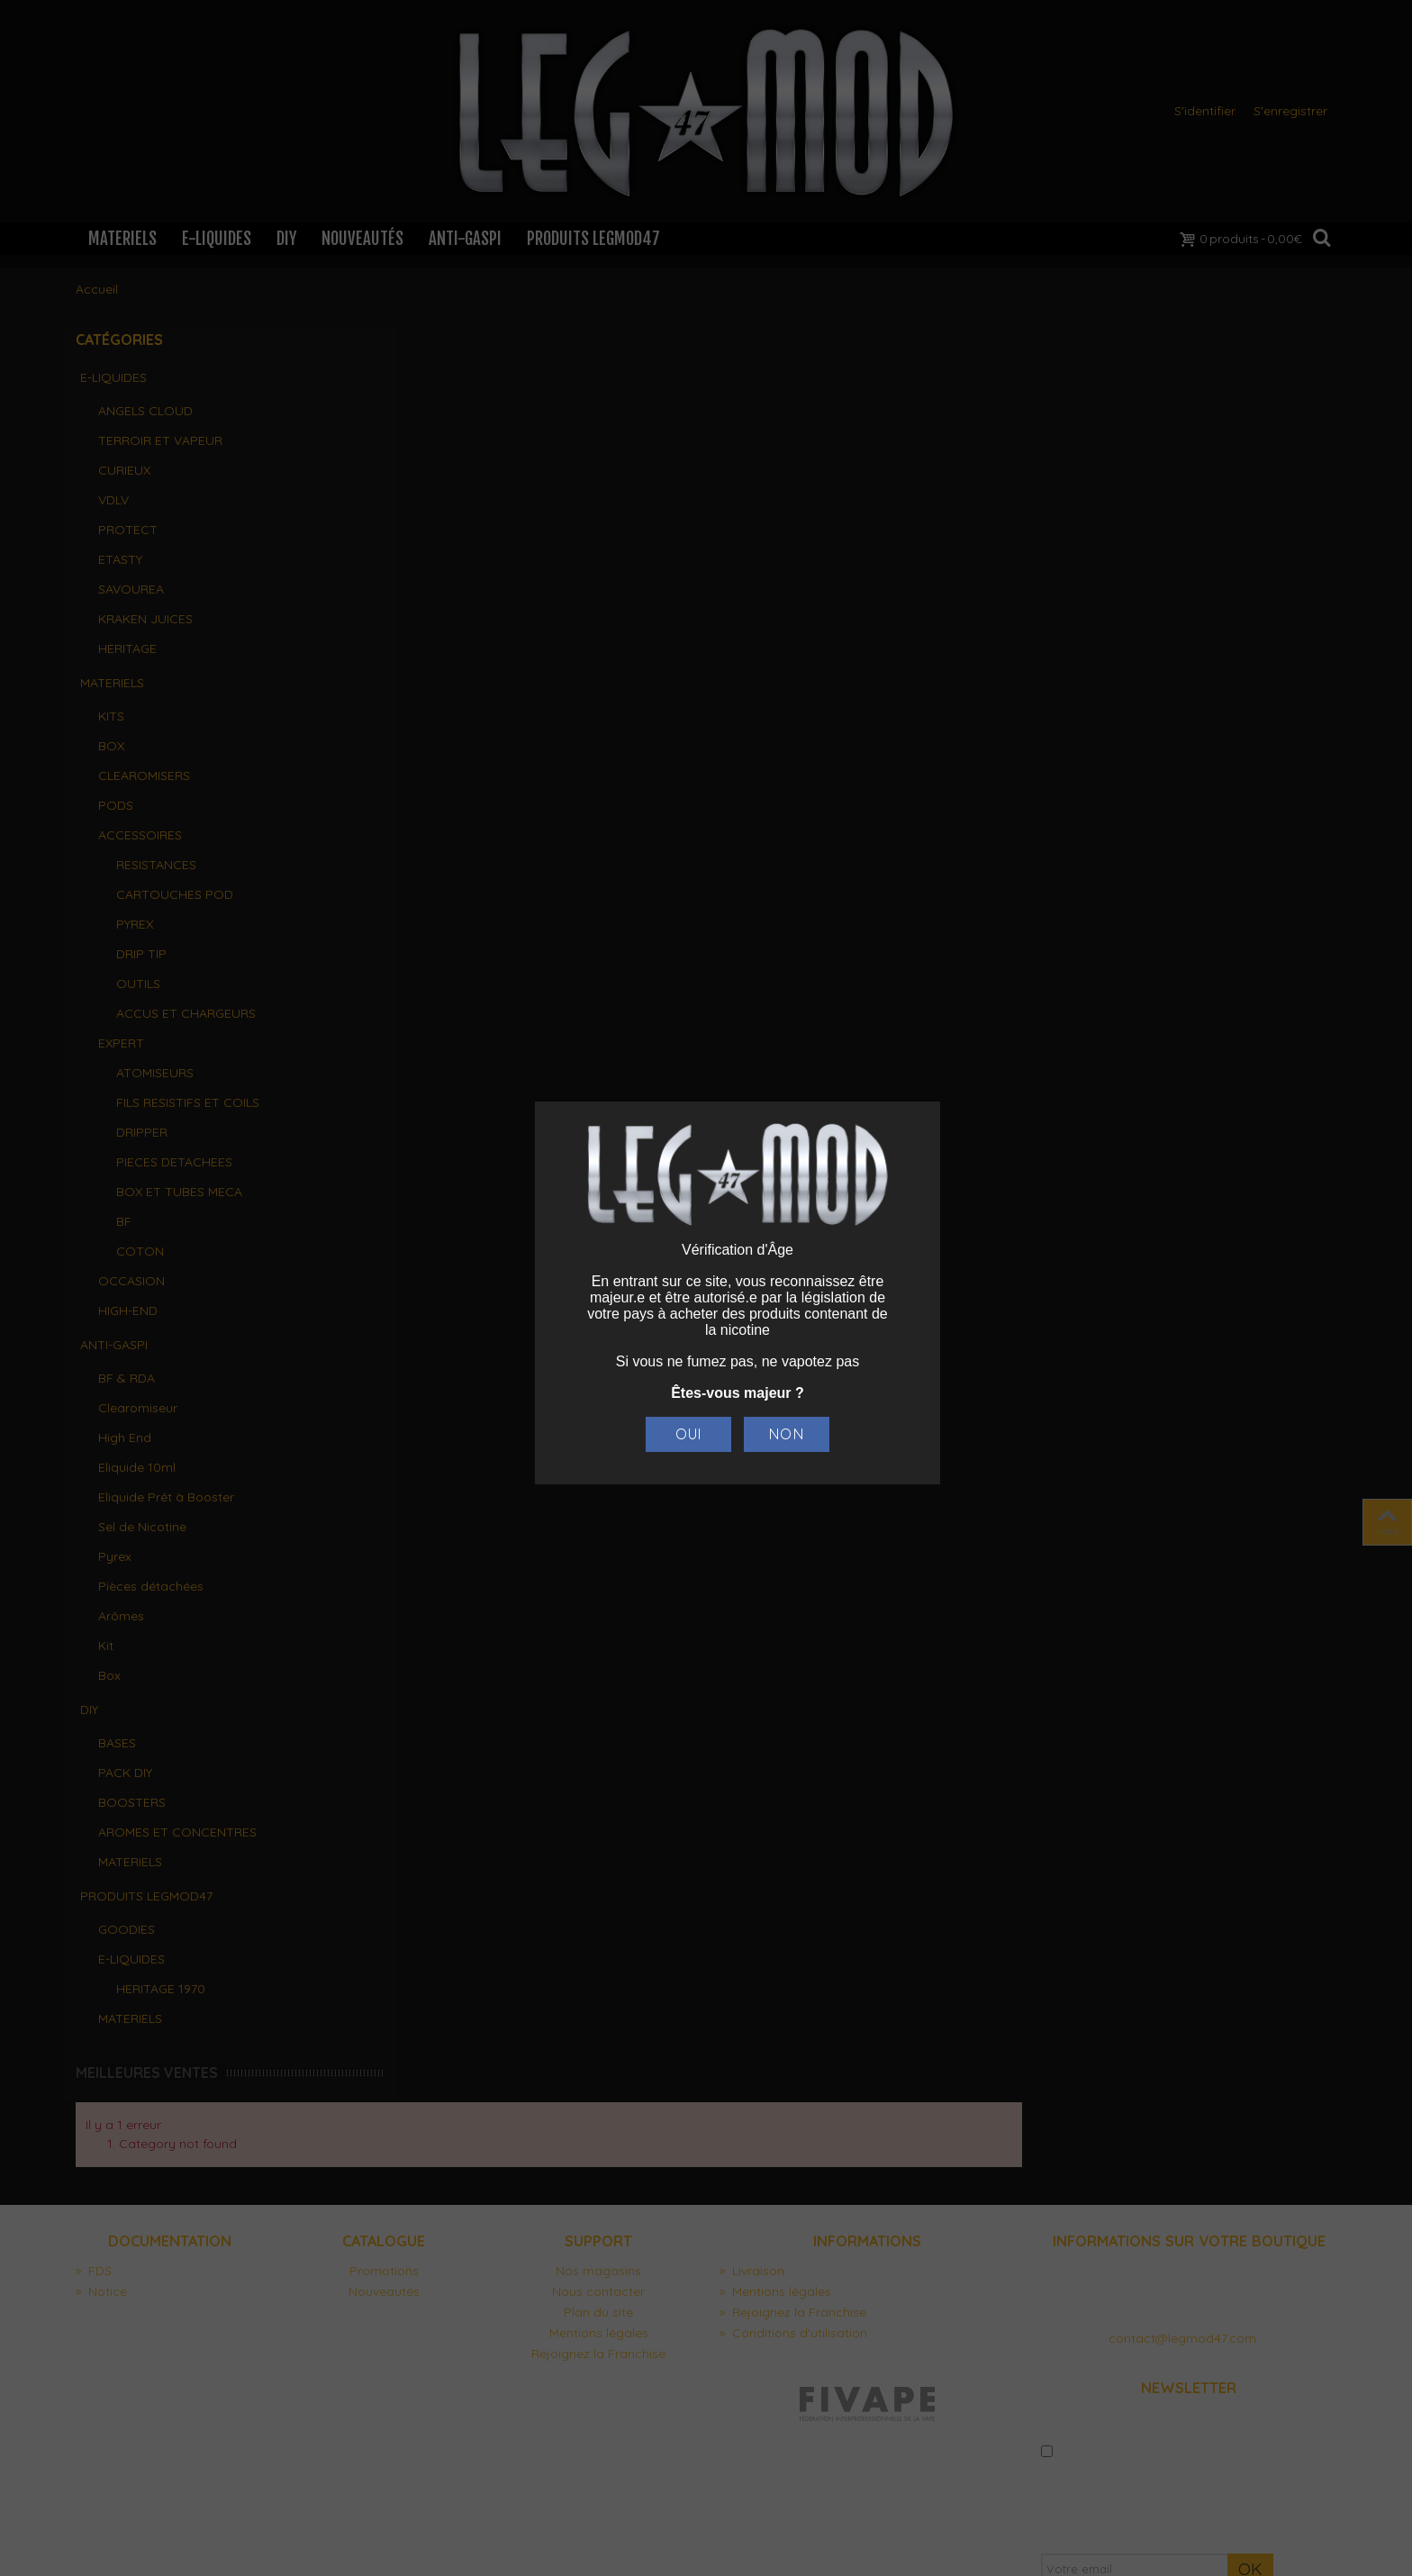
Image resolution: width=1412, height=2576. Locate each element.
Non (786, 1434)
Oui (688, 1434)
